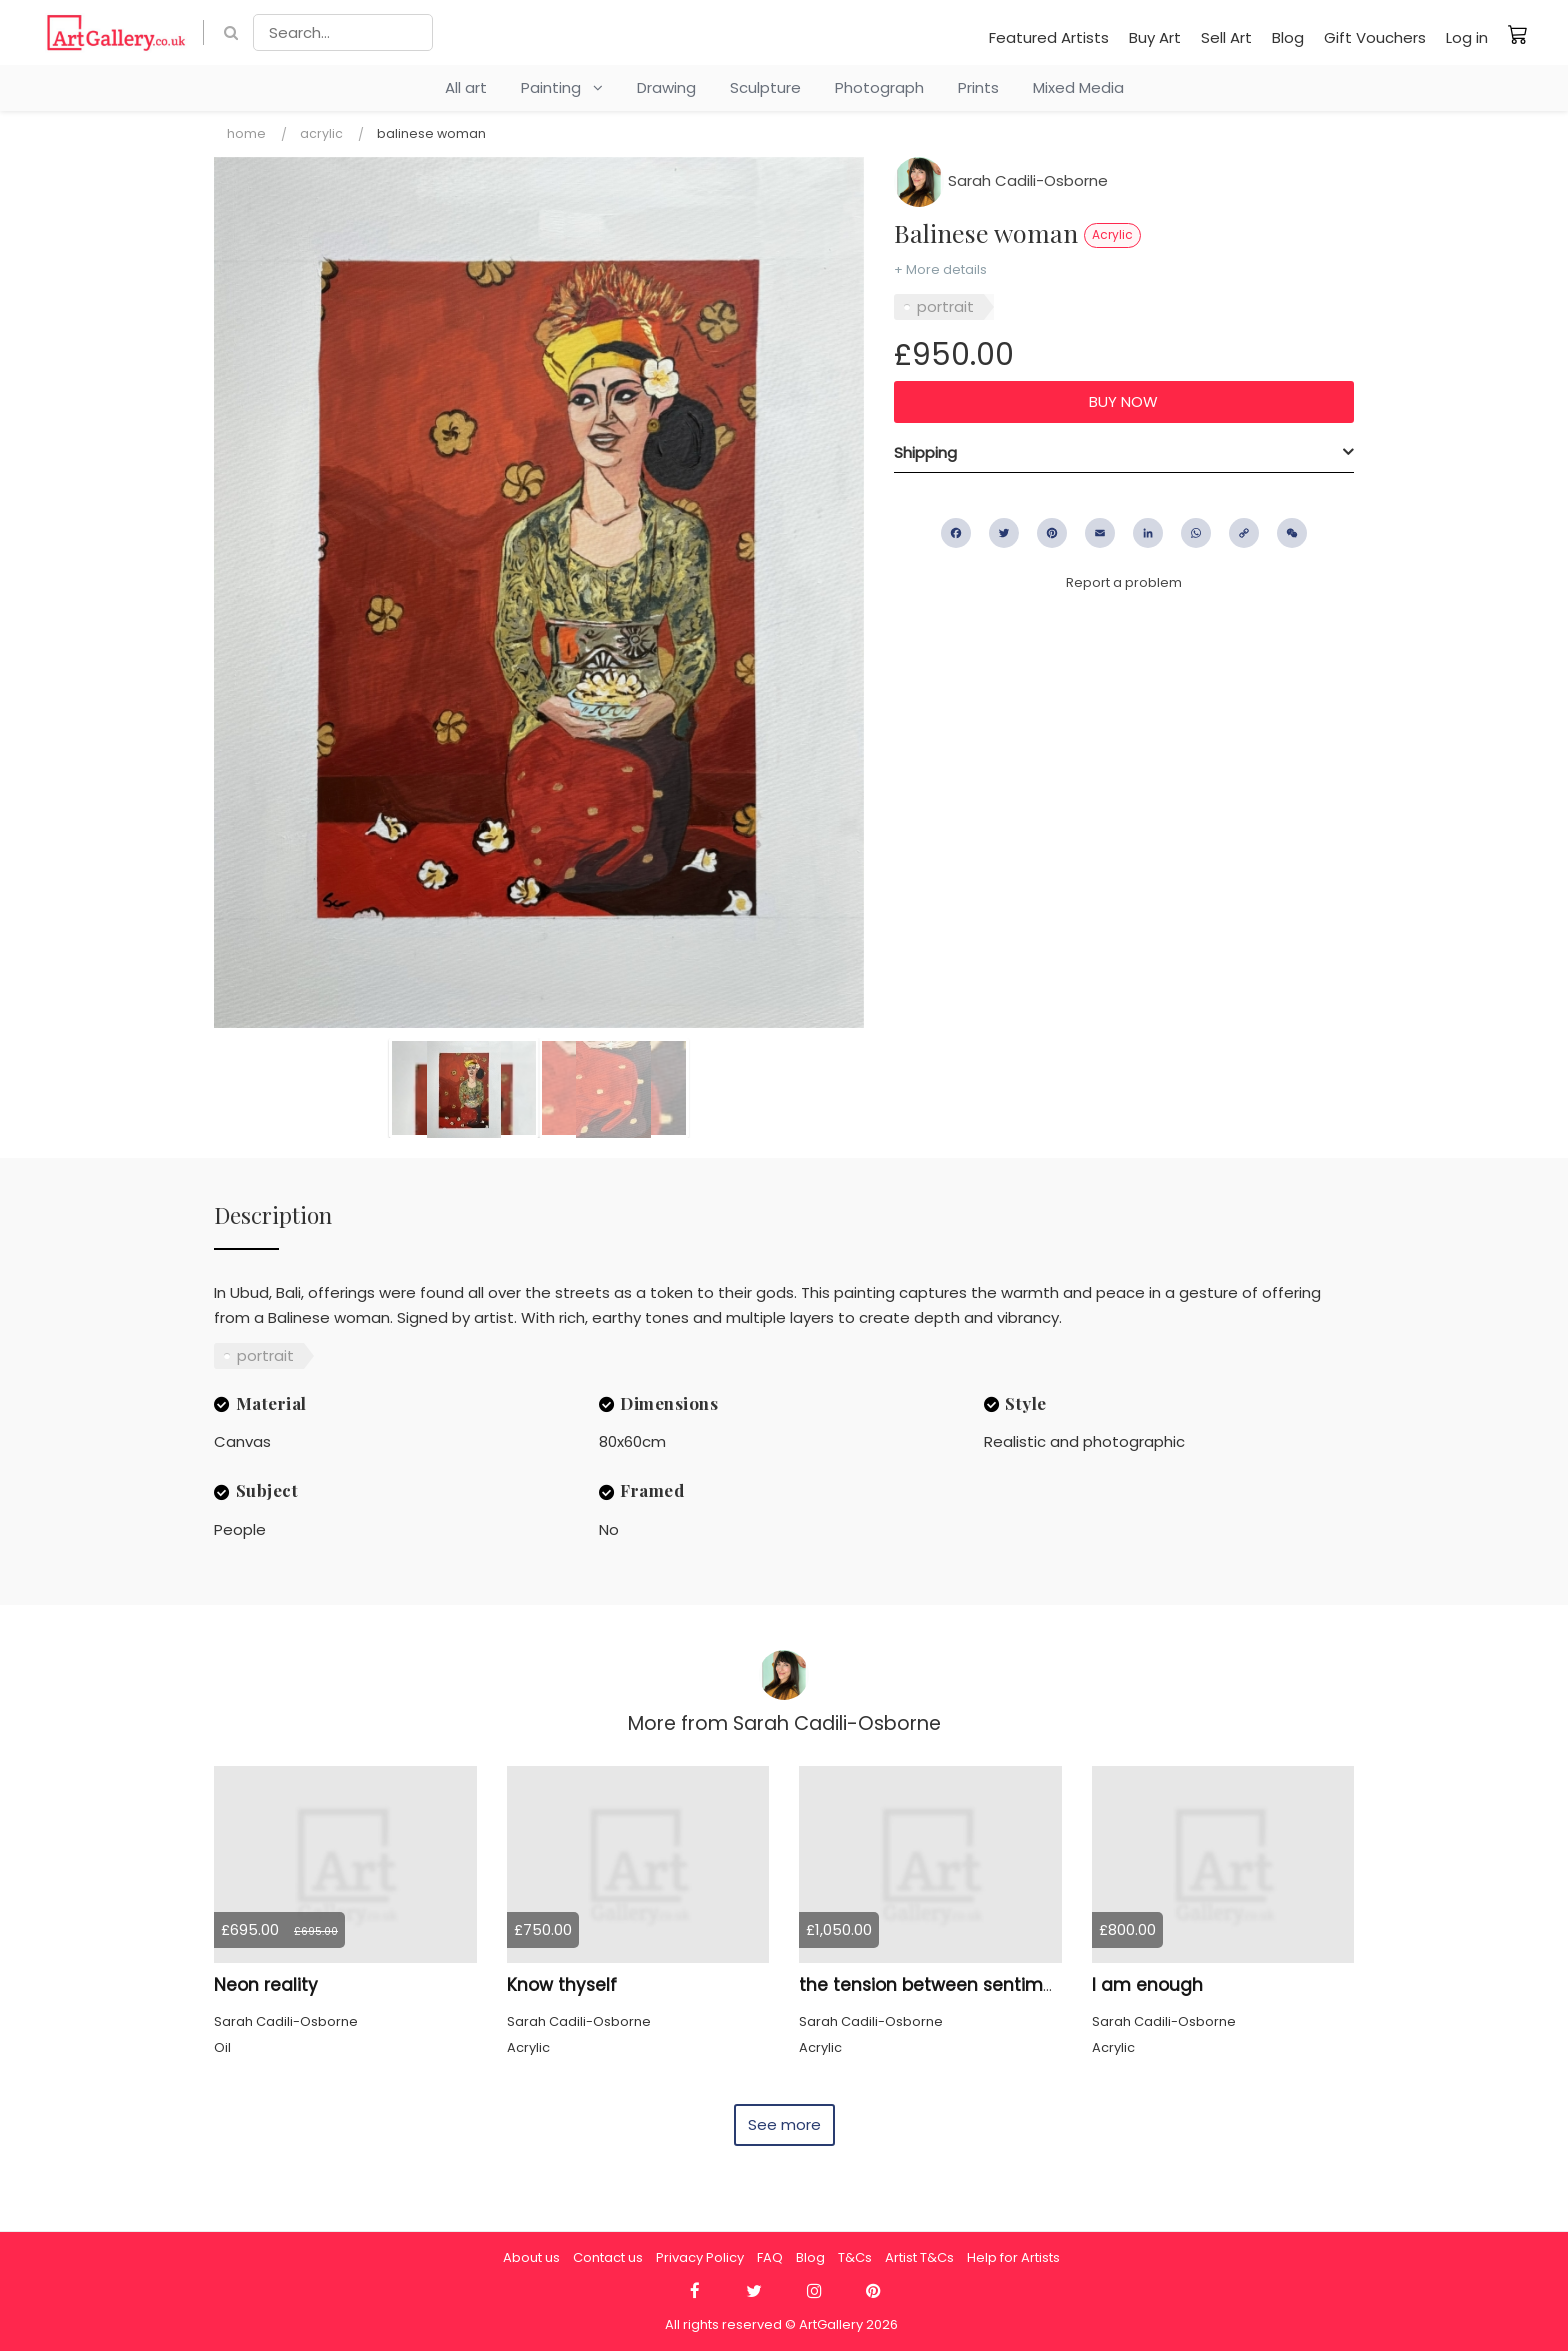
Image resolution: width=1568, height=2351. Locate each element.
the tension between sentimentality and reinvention (1025, 1985)
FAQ (770, 2257)
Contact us (608, 2257)
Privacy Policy (700, 2257)
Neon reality (266, 1985)
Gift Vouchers (1375, 37)
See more (784, 2124)
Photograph (879, 87)
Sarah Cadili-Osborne (1001, 180)
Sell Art (1226, 37)
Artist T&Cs (919, 2257)
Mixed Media (1078, 87)
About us (531, 2257)
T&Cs (855, 2257)
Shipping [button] (925, 452)
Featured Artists (1049, 37)
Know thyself (562, 1985)
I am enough (1147, 1985)
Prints (978, 87)
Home (246, 133)
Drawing (666, 87)
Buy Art (1155, 37)
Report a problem (1124, 582)
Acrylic (321, 133)
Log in (1467, 37)
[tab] (1124, 453)
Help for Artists (1013, 2257)
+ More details (940, 269)
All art (466, 87)
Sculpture (765, 87)
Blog (1288, 37)
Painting (562, 87)
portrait (945, 306)
